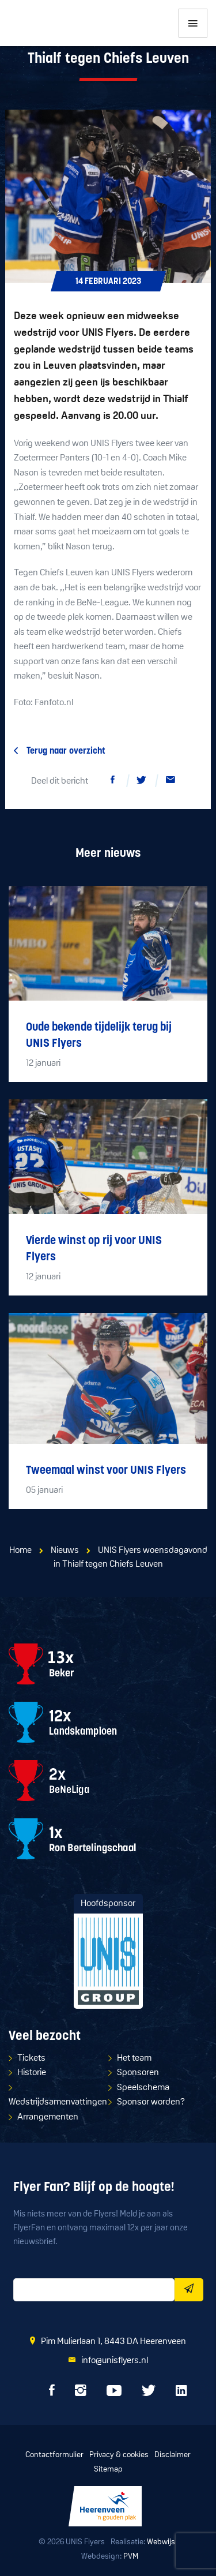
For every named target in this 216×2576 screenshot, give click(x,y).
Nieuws (65, 1550)
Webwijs (161, 2542)
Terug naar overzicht (65, 751)
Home (20, 1550)
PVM (130, 2556)
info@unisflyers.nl (114, 2360)
